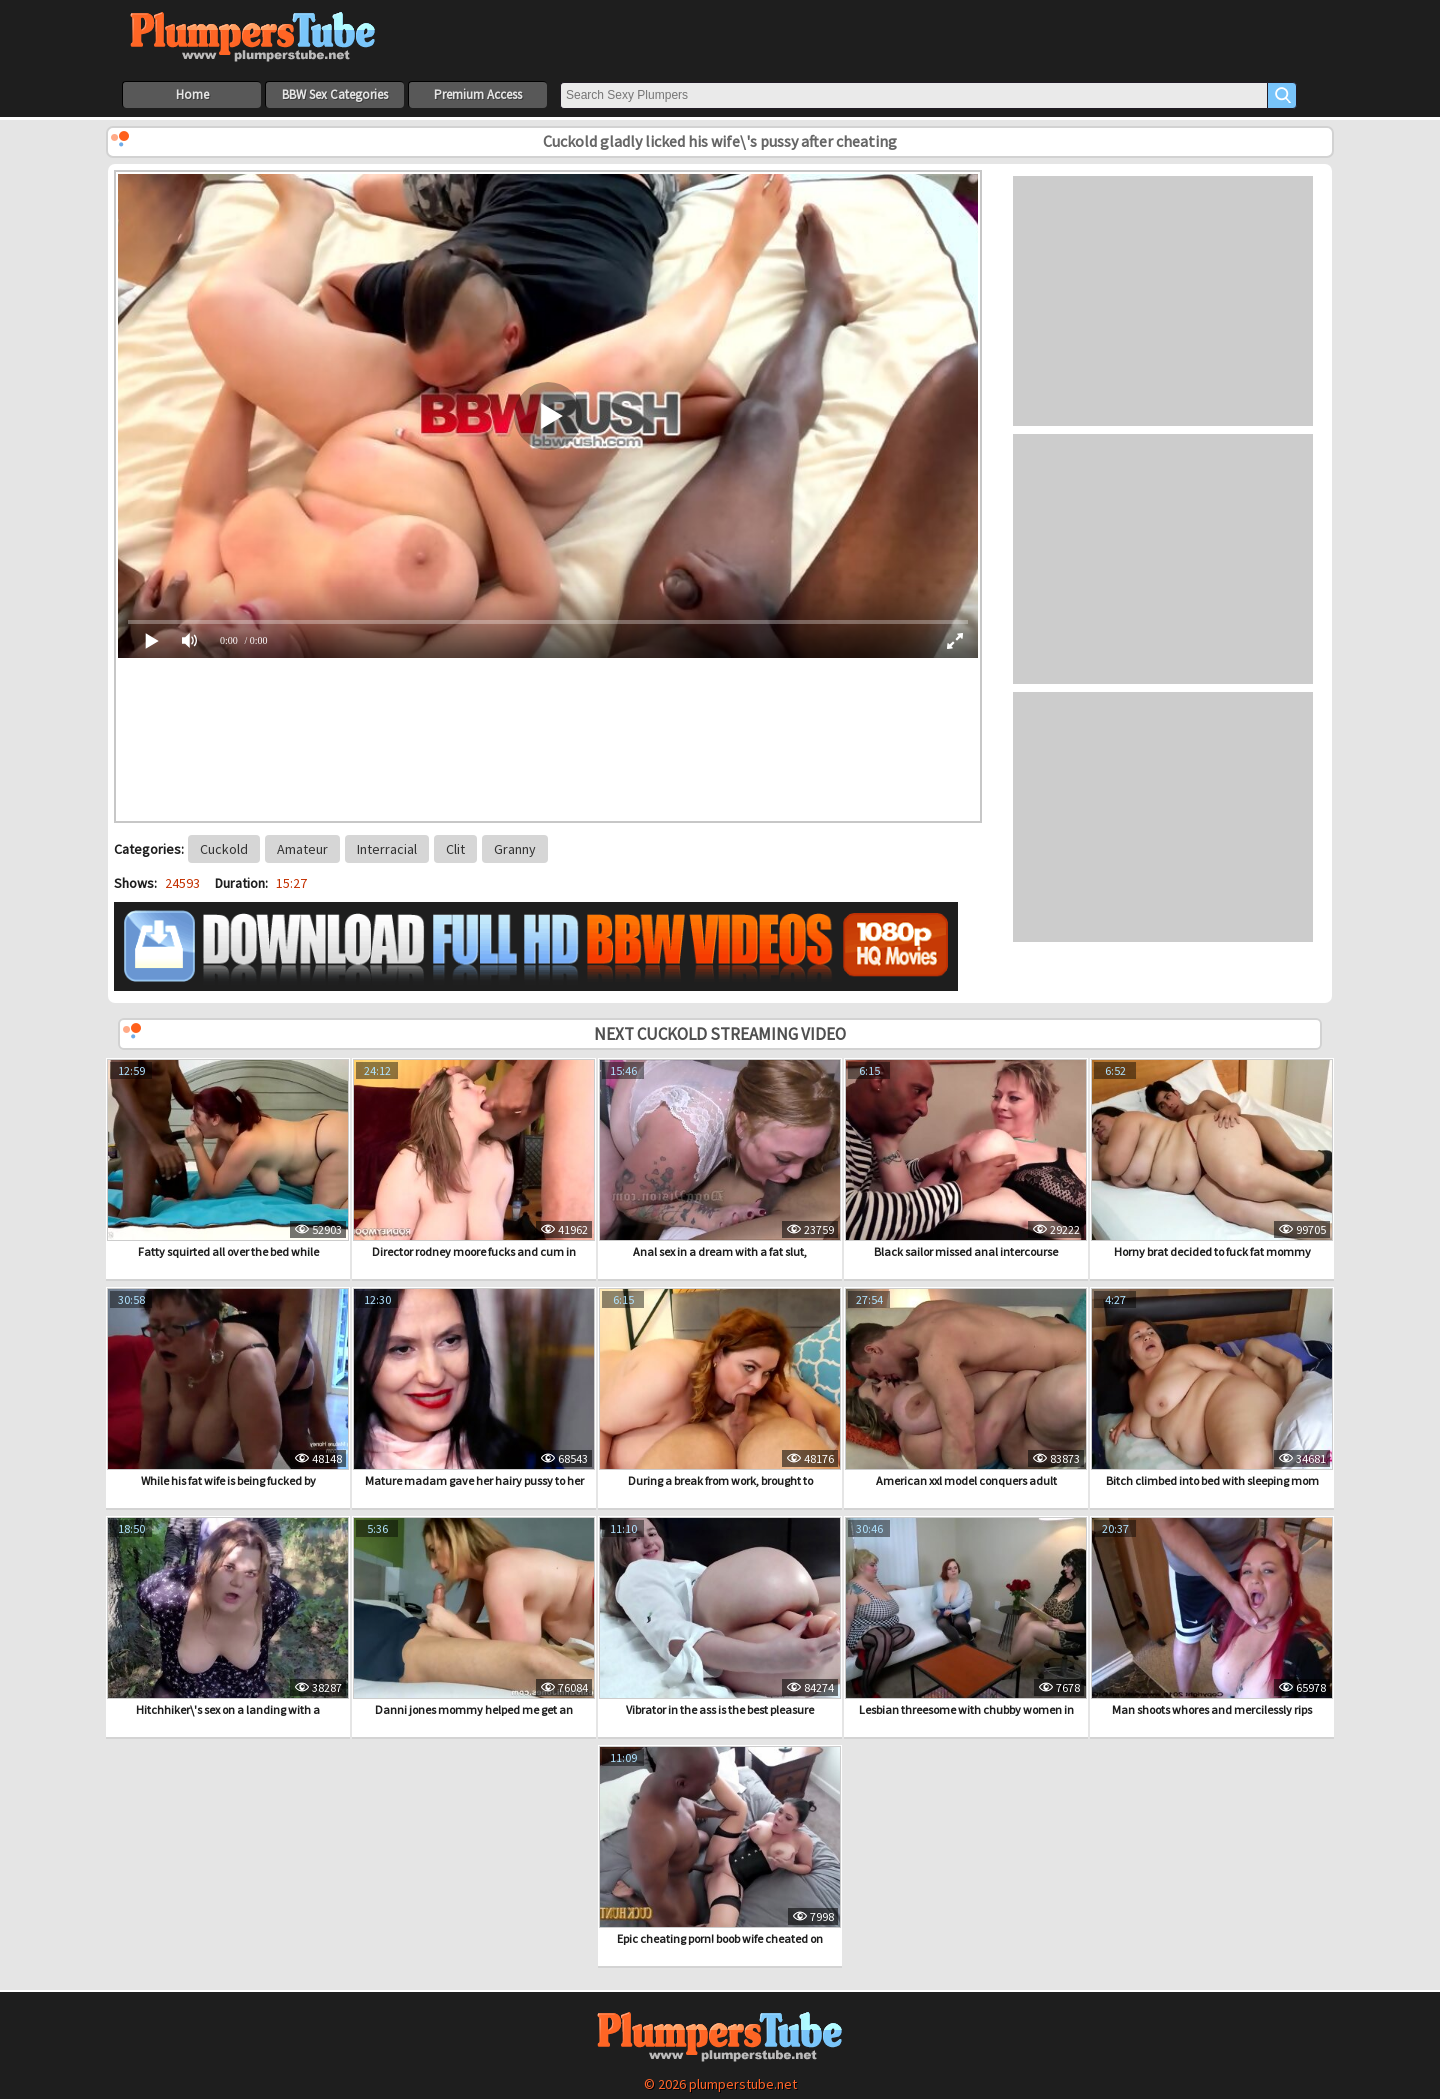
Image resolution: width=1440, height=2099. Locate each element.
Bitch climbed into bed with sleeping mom (1212, 1388)
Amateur (302, 849)
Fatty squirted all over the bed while (228, 1159)
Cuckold (224, 849)
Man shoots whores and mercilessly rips (1212, 1617)
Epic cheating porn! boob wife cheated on (720, 1846)
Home (192, 94)
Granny (515, 849)
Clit (455, 849)
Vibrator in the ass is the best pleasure (720, 1617)
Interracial (387, 849)
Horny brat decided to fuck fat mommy (1212, 1159)
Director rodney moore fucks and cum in (474, 1159)
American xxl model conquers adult (966, 1388)
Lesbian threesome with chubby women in (966, 1617)
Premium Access (478, 94)
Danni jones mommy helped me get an (474, 1617)
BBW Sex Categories (335, 94)
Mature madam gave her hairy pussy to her (474, 1388)
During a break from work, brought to (720, 1388)
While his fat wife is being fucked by (228, 1388)
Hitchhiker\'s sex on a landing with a (228, 1617)
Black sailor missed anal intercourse (966, 1159)
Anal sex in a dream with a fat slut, (720, 1159)
